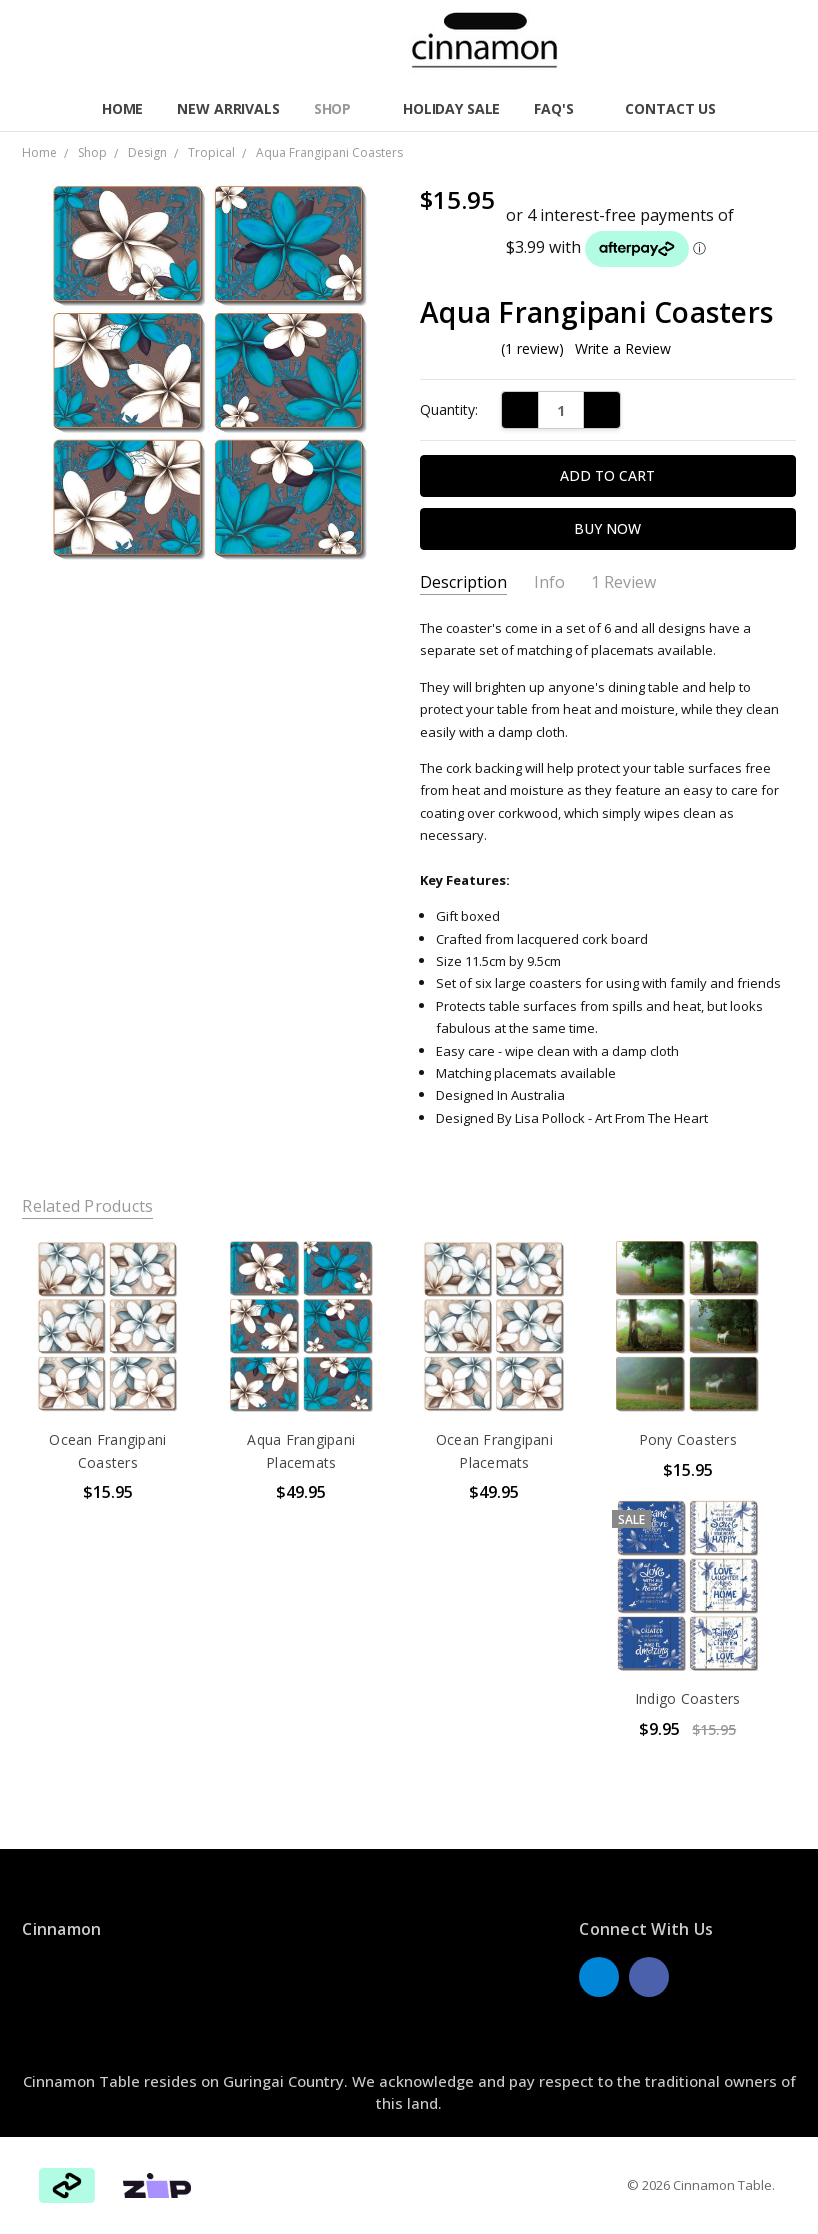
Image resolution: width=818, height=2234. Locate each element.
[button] (157, 2186)
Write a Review (623, 349)
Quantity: (449, 409)
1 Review (623, 582)
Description (463, 582)
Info (549, 582)
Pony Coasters (688, 1439)
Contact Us (670, 108)
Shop (341, 108)
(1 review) (532, 349)
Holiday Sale (451, 108)
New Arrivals (228, 108)
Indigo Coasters (688, 1698)
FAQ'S (562, 108)
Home (122, 108)
